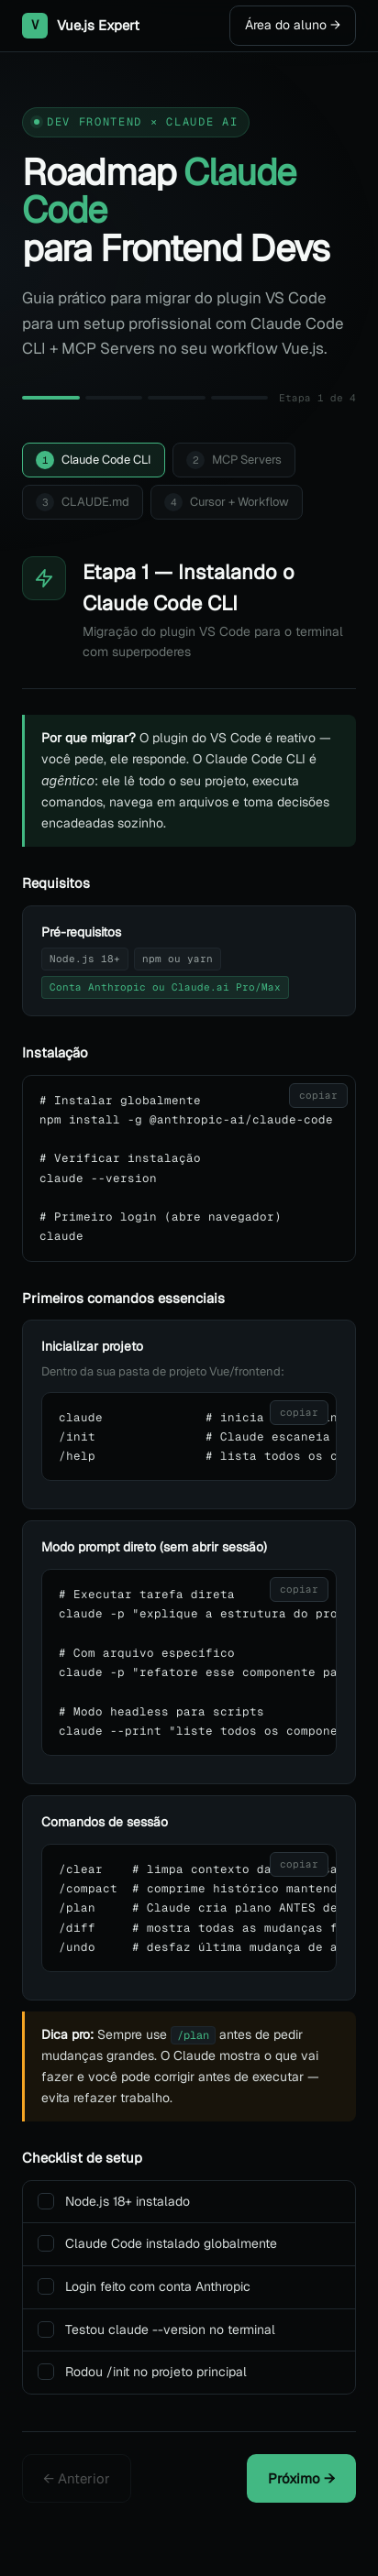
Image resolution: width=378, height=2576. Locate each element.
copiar (318, 1095)
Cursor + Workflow (226, 502)
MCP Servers (234, 460)
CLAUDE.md (82, 502)
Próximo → (301, 2478)
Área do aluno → (292, 24)
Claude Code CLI (93, 460)
